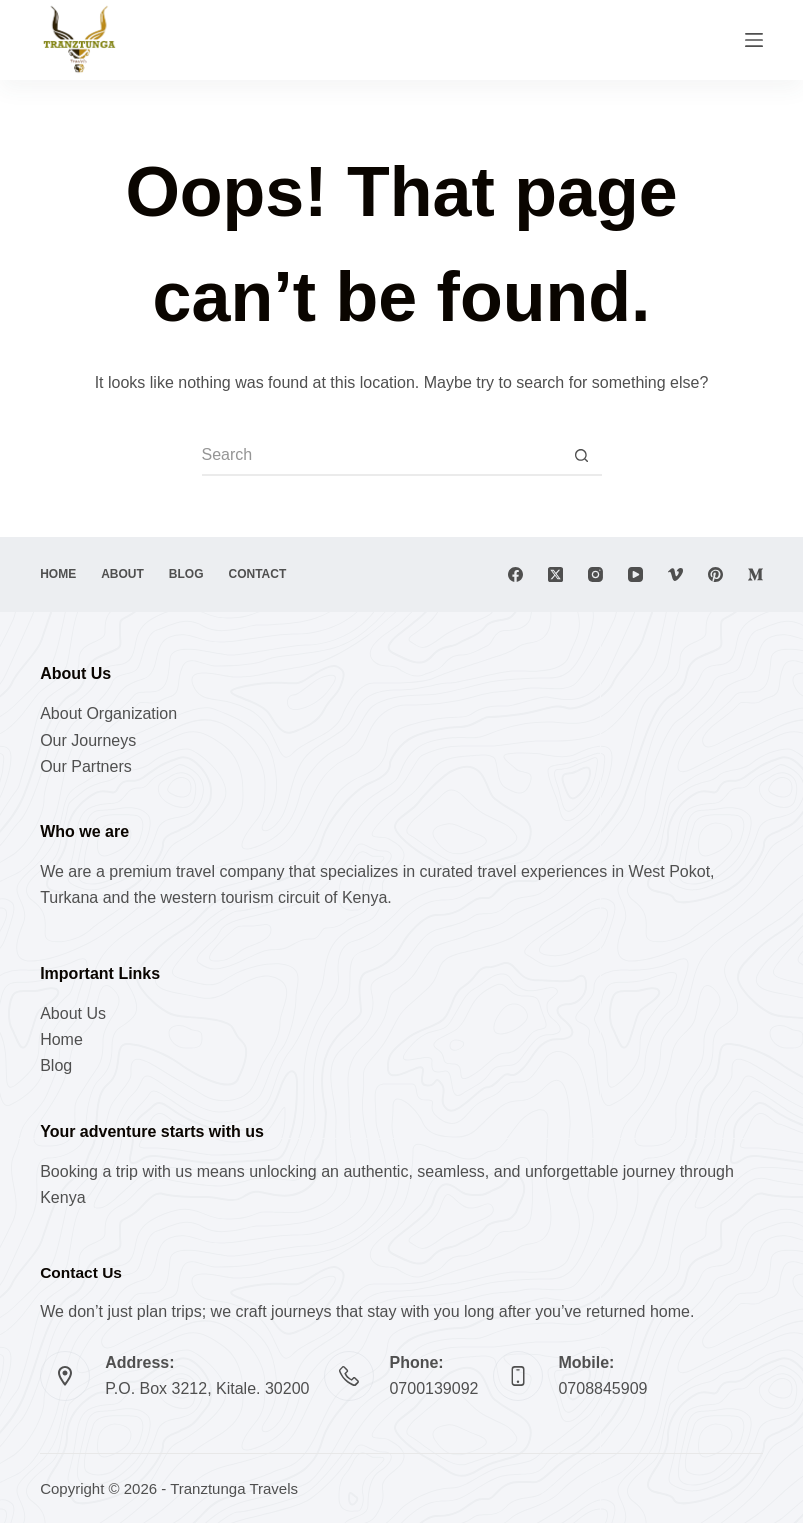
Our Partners (86, 766)
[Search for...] (382, 456)
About (122, 574)
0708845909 (602, 1388)
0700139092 (433, 1388)
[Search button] (582, 456)
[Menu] (754, 40)
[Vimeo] (675, 574)
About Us (73, 1013)
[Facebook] (515, 574)
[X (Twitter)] (555, 574)
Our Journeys (88, 740)
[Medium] (755, 574)
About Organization (108, 713)
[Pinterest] (715, 574)
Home (58, 574)
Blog (186, 574)
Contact (258, 574)
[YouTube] (635, 574)
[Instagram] (595, 574)
